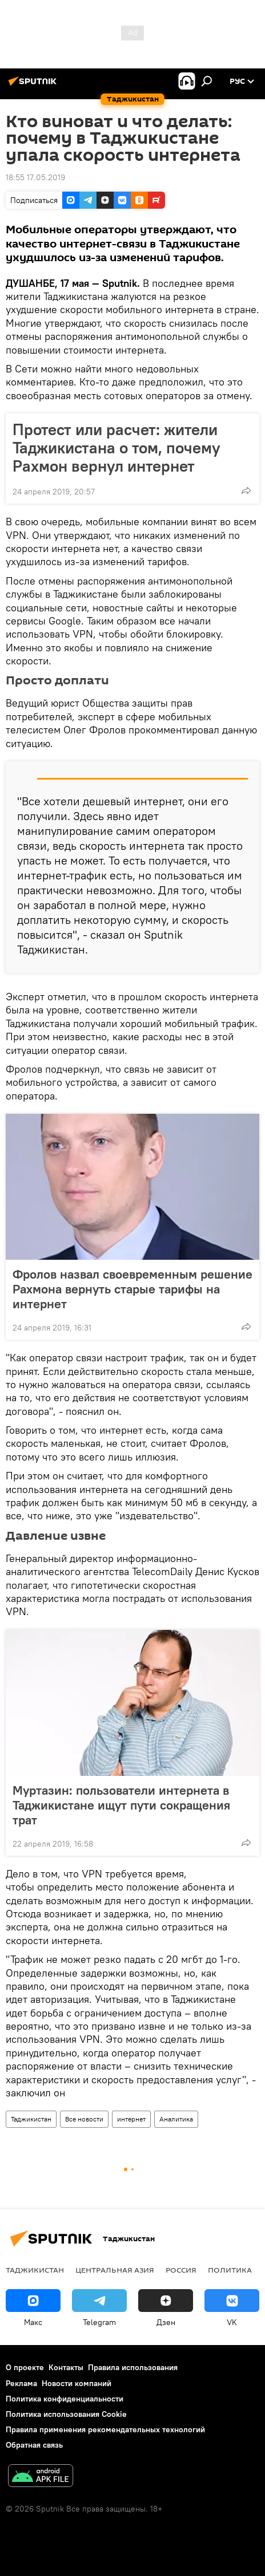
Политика (230, 2270)
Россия (181, 2270)
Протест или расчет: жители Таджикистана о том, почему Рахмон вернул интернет (116, 447)
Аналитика (176, 2119)
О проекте (25, 2367)
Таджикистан (31, 2119)
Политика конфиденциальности (64, 2399)
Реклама (21, 2383)
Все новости (84, 2119)
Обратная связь (34, 2445)
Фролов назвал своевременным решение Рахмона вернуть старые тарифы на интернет (132, 1289)
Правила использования (133, 2367)
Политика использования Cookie (66, 2414)
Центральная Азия (114, 2270)
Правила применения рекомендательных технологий (105, 2429)
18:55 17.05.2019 (35, 177)
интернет (131, 2119)
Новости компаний (76, 2383)
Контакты (66, 2367)
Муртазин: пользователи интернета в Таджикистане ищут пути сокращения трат (121, 1805)
